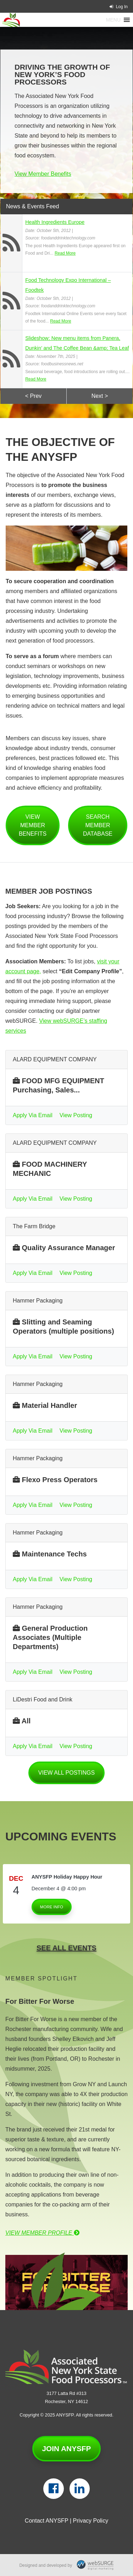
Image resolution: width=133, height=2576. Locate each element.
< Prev (33, 396)
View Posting (76, 1115)
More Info (51, 1907)
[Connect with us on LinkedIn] (80, 2488)
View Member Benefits (43, 174)
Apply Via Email (32, 1115)
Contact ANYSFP (46, 2521)
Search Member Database (97, 825)
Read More (65, 253)
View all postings (66, 1773)
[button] (113, 20)
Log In (119, 6)
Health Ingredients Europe (54, 222)
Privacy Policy (91, 2521)
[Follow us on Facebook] (53, 2488)
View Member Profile (42, 2233)
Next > (100, 396)
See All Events (66, 1948)
